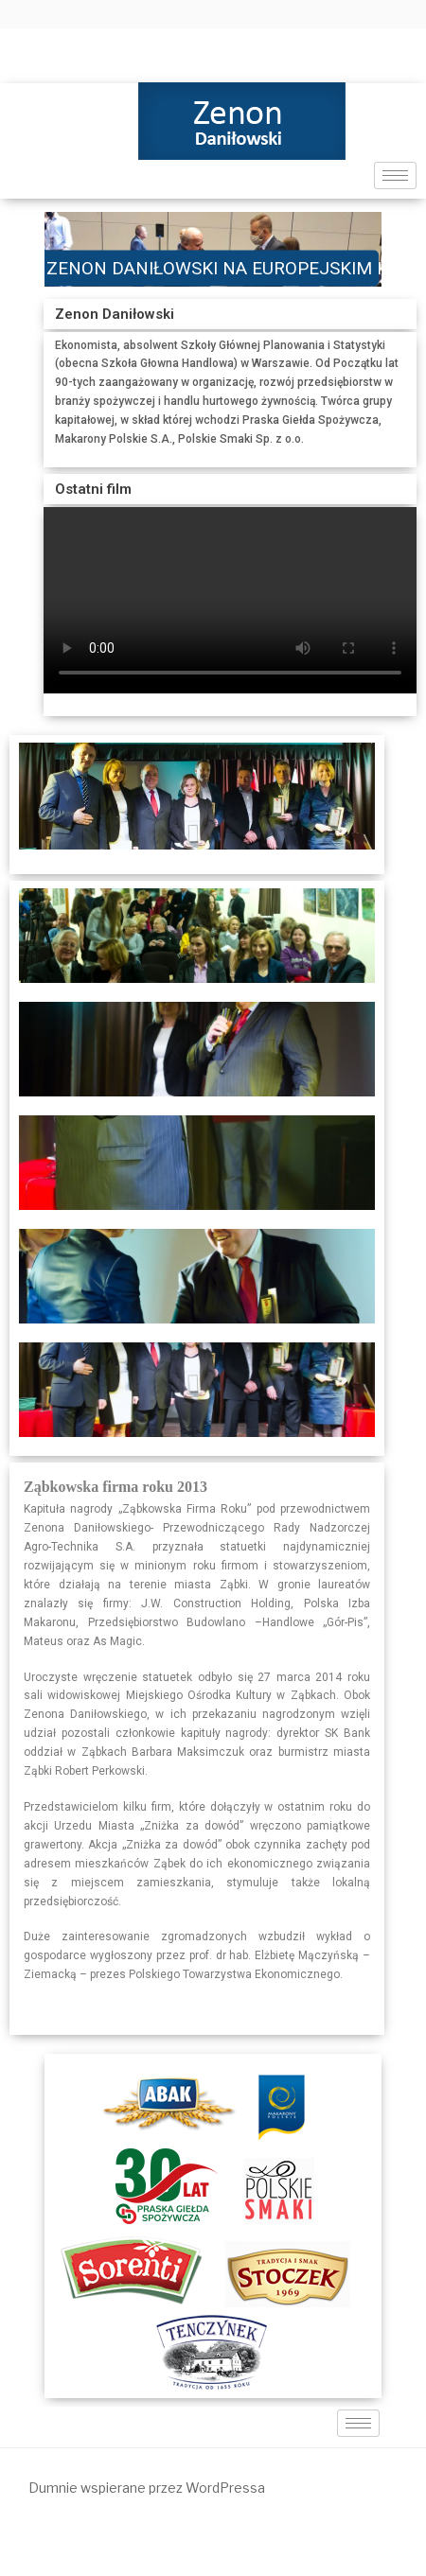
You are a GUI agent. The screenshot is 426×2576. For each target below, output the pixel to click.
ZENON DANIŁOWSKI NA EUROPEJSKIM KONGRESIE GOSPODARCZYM (212, 267)
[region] (213, 249)
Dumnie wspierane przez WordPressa (146, 2488)
